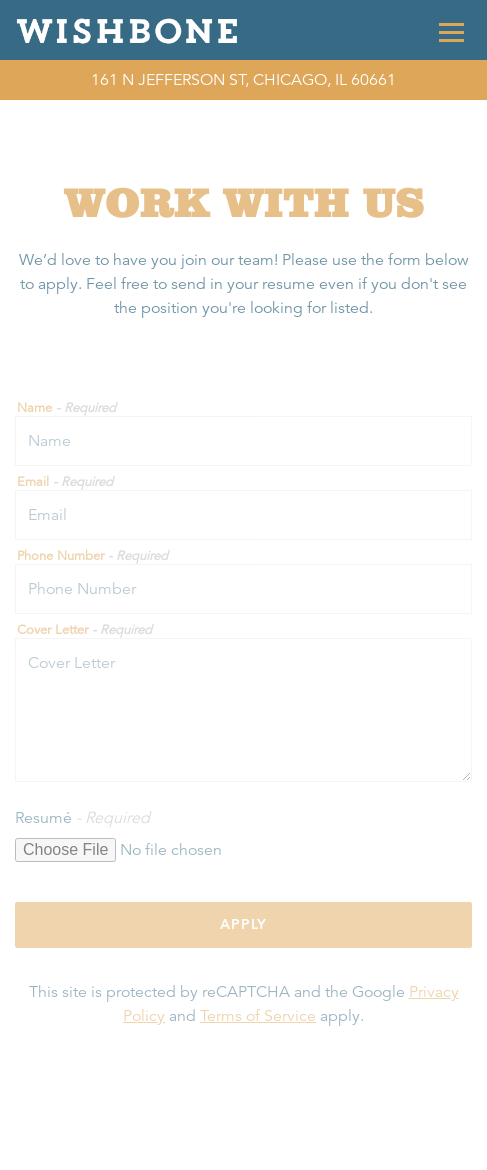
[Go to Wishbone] (243, 80)
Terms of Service (258, 1016)
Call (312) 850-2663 (243, 1146)
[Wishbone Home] (132, 30)
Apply (243, 924)
